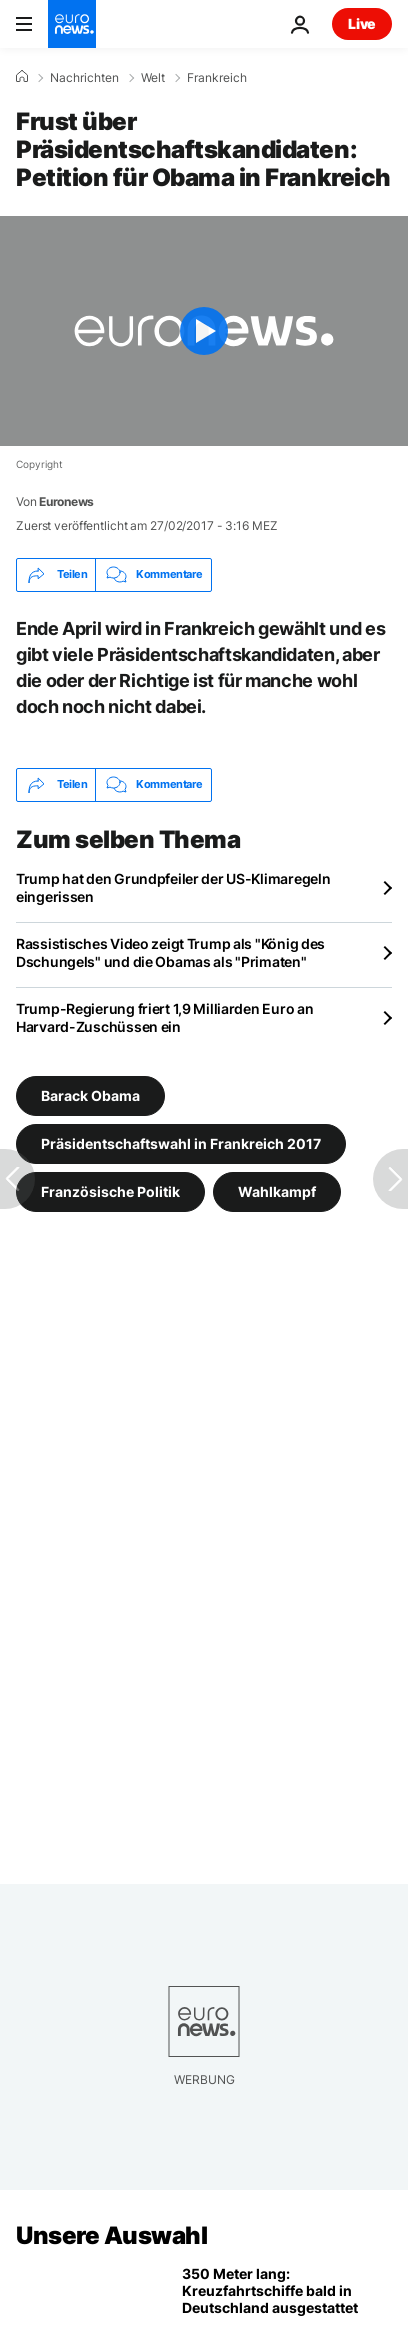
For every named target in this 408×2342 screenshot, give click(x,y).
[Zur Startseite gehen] (72, 24)
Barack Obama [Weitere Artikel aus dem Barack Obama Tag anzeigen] (90, 1094)
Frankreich (217, 78)
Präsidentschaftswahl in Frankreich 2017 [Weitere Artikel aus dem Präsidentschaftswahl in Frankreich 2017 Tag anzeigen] (181, 1142)
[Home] (22, 77)
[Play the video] (204, 331)
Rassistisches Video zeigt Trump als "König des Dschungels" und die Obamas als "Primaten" (170, 952)
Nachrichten (84, 78)
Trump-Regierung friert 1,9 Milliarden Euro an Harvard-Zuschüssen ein (164, 1017)
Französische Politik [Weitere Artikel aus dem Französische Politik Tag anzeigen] (110, 1190)
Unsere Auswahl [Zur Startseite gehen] (111, 2235)
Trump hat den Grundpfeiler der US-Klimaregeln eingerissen (173, 887)
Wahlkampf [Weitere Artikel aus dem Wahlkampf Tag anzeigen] (277, 1190)
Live (362, 23)
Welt (153, 78)
